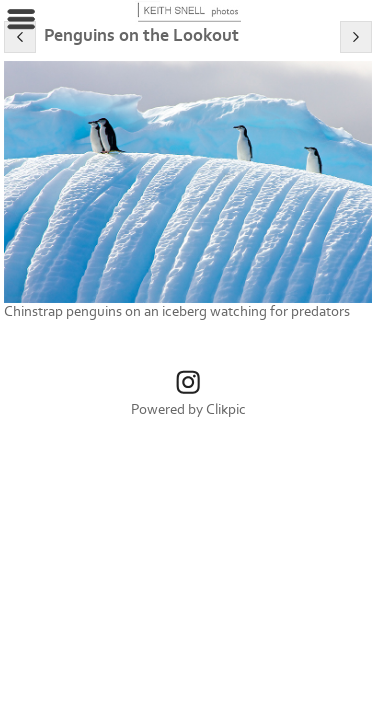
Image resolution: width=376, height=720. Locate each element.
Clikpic (226, 409)
